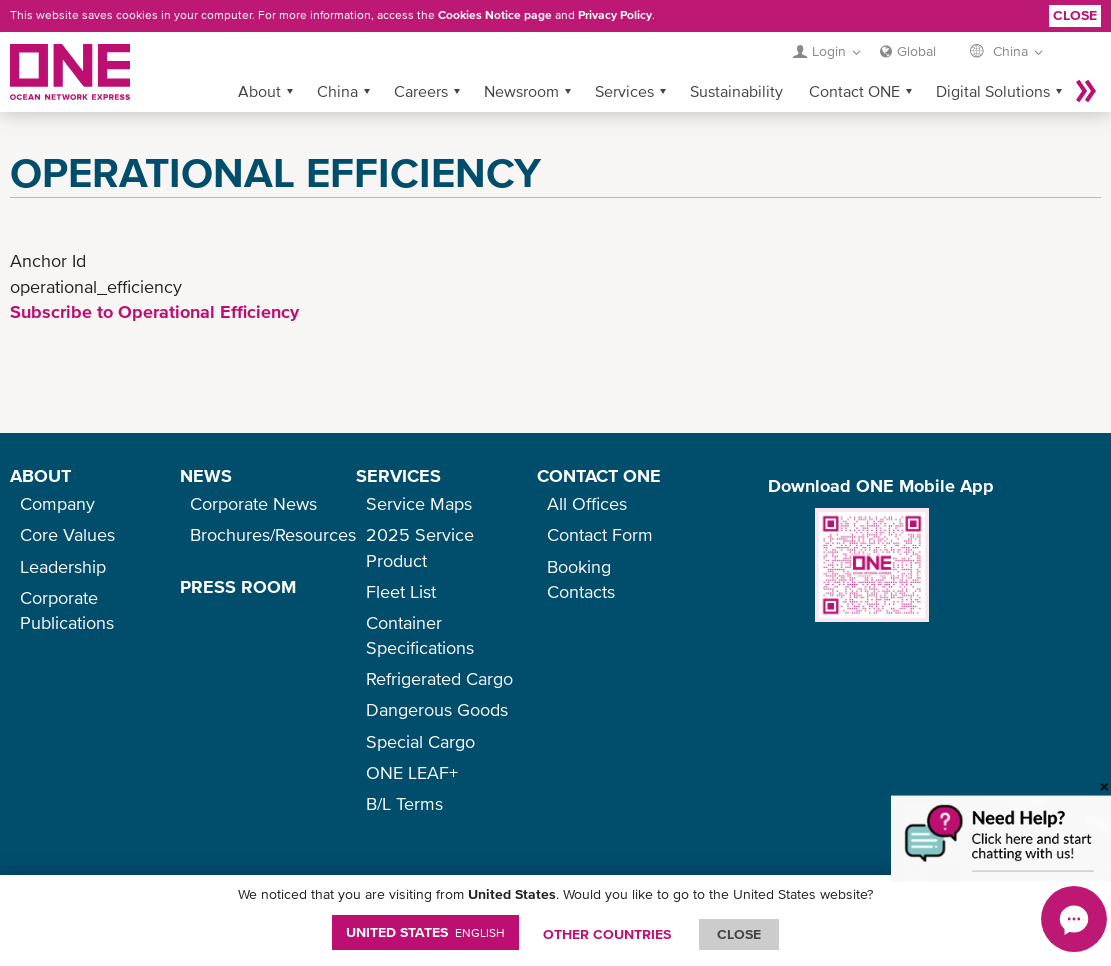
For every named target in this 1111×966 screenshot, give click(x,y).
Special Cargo (420, 741)
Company (57, 503)
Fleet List (401, 591)
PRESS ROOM (238, 586)
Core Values (67, 534)
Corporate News (253, 503)
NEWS (206, 475)
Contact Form (600, 534)
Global (916, 51)
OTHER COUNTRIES (607, 934)
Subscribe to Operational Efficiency (154, 311)
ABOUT (40, 475)
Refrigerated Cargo (439, 678)
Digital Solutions (993, 91)
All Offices (587, 503)
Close (1075, 15)
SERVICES (398, 475)
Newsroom (521, 91)
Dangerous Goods (437, 709)
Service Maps (419, 503)
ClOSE (739, 934)
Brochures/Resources (273, 534)
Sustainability (736, 91)
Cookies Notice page (495, 15)
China (337, 91)
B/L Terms (404, 803)
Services (624, 91)
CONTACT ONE (599, 475)
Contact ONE (854, 91)
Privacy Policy (615, 15)
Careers (421, 91)
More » (1086, 91)
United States (425, 932)
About (259, 91)
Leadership (63, 566)
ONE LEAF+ (412, 772)
